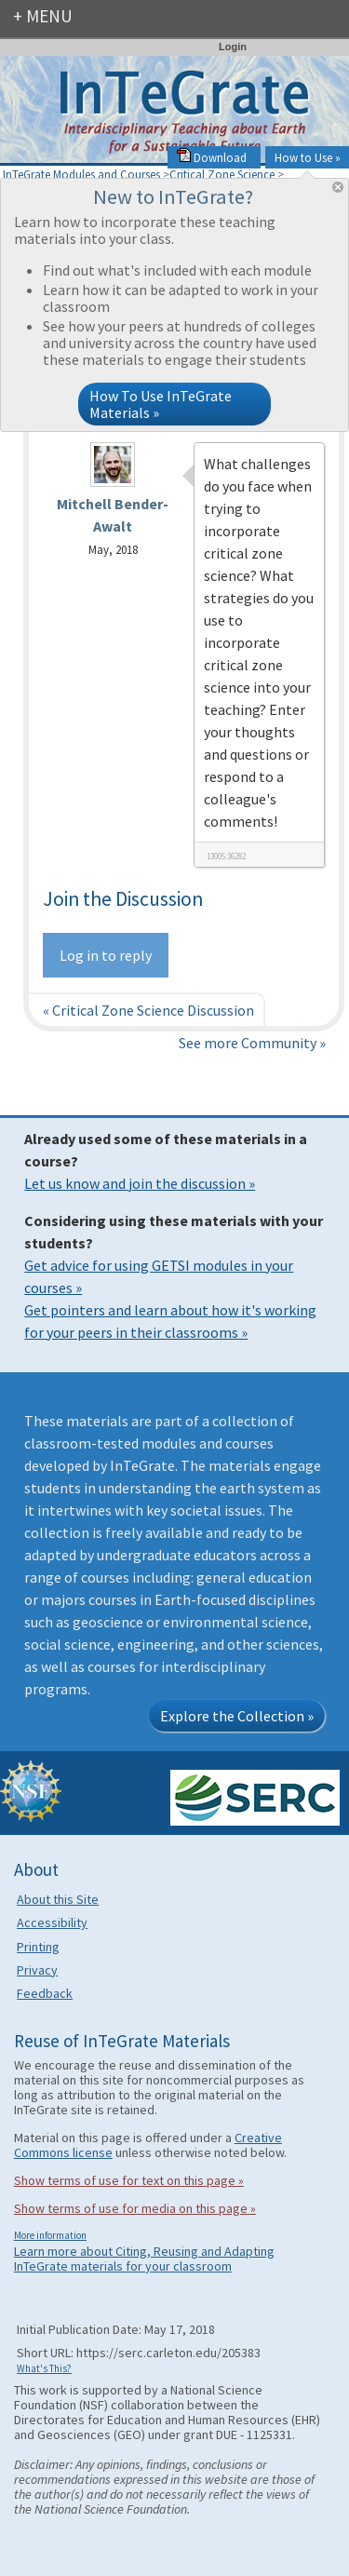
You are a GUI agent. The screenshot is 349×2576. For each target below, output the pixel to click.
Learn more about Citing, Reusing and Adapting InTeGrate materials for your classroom (144, 2258)
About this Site (58, 1899)
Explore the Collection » (237, 1715)
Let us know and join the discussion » (139, 1183)
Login (233, 46)
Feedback (45, 1993)
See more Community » (252, 1042)
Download (212, 157)
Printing (38, 1946)
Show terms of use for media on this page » (135, 2208)
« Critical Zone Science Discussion (148, 1010)
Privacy (37, 1970)
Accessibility (52, 1922)
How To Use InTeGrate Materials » (160, 404)
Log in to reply (106, 955)
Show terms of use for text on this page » (129, 2180)
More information (50, 2235)
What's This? (44, 2368)
